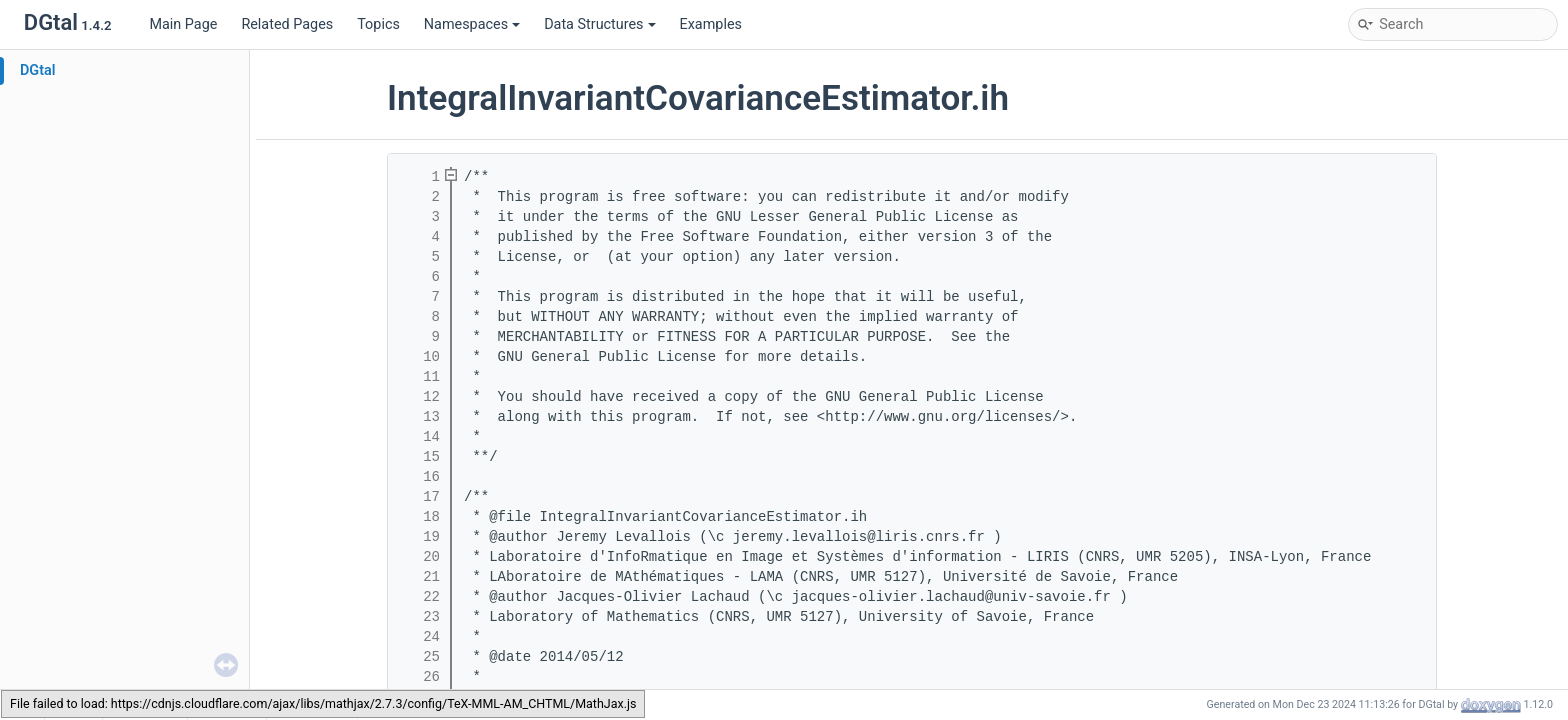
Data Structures (599, 24)
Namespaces (472, 24)
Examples (711, 24)
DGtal (38, 70)
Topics (378, 24)
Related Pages (287, 24)
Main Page (183, 24)
